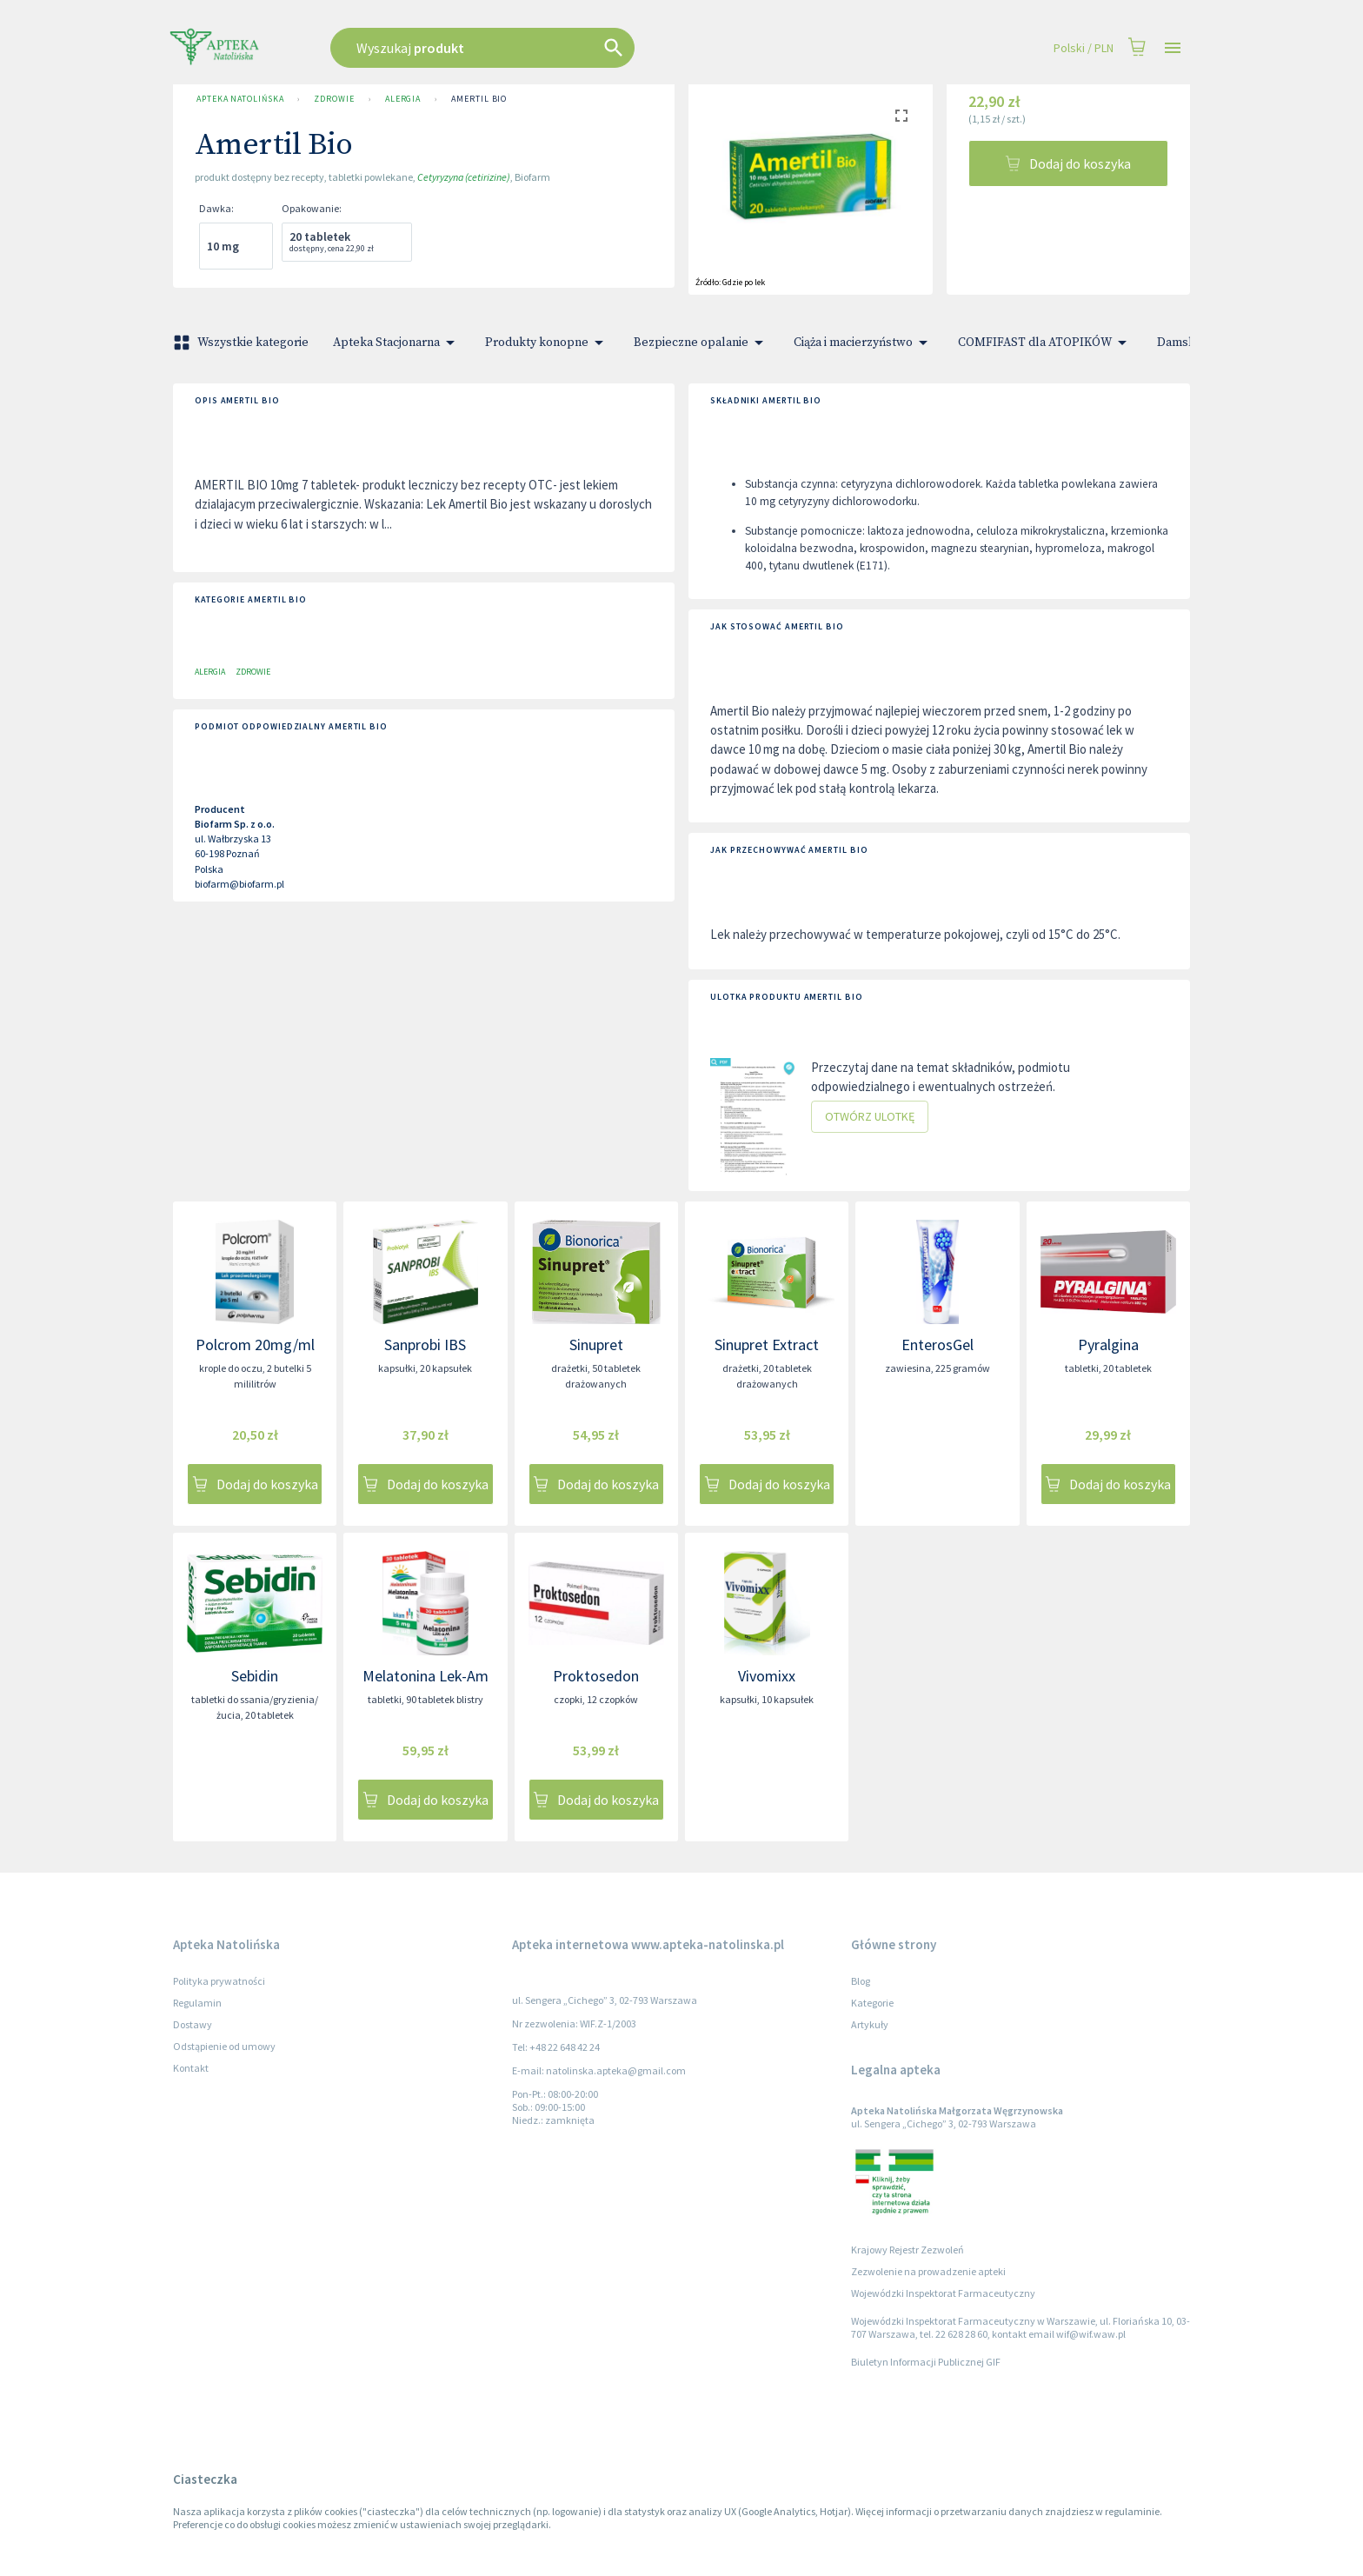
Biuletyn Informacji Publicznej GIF (926, 2361)
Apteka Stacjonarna (396, 342)
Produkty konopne (547, 342)
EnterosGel (937, 1345)
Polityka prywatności (219, 1980)
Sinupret (596, 1345)
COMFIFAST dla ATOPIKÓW (1045, 342)
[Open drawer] (1172, 48)
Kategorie (872, 2002)
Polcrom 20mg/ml (255, 1345)
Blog (860, 1980)
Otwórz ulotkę (870, 1117)
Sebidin (254, 1676)
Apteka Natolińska (239, 99)
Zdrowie (334, 99)
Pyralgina (1108, 1345)
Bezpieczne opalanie (701, 342)
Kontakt (191, 2067)
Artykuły (869, 2024)
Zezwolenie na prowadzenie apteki (928, 2271)
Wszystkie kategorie (242, 342)
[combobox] (570, 48)
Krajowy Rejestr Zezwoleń (907, 2249)
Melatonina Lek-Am (425, 1676)
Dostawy (192, 2024)
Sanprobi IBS (425, 1345)
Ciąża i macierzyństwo (863, 342)
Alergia (403, 99)
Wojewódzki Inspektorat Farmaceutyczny (943, 2293)
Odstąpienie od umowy (224, 2046)
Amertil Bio (479, 99)
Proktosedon (596, 1676)
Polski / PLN (1083, 48)
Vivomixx (766, 1676)
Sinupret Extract (767, 1345)
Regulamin (197, 2002)
